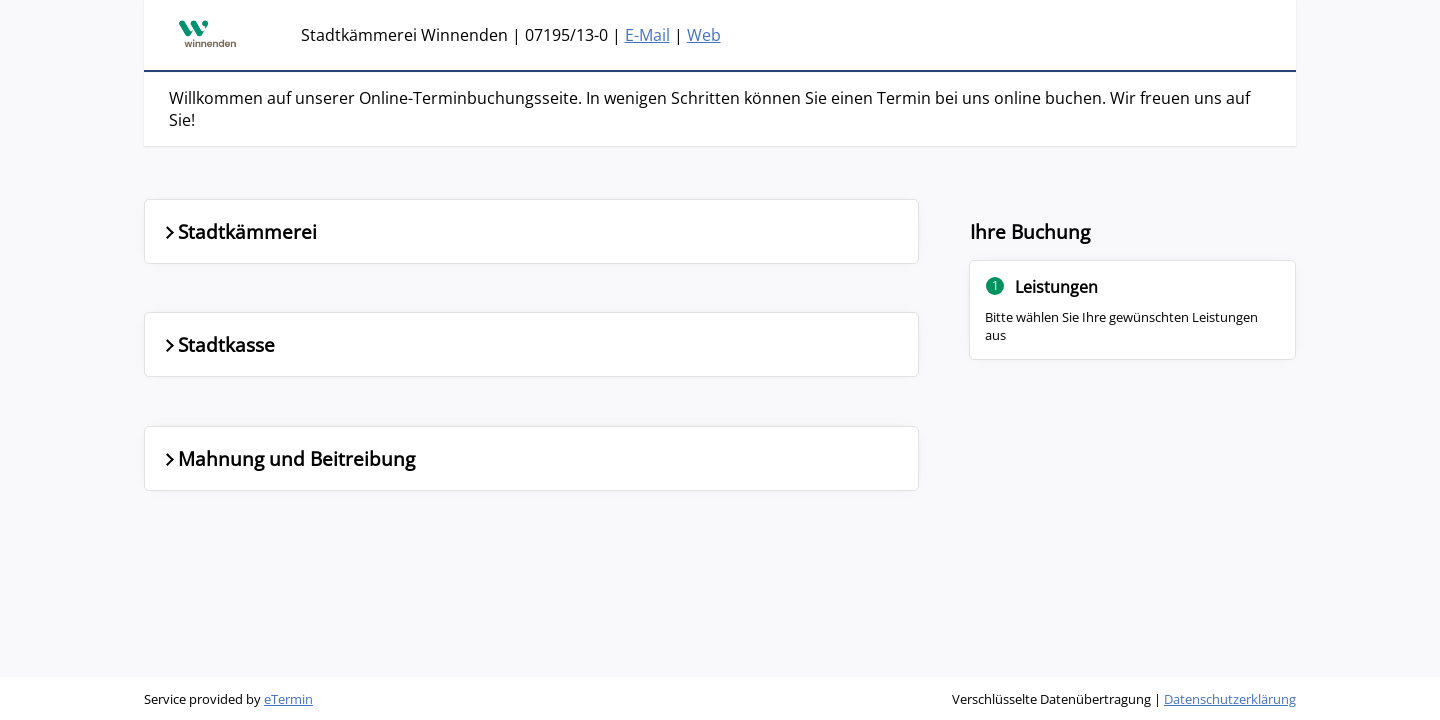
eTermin (288, 699)
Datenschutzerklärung (1230, 699)
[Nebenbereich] (1133, 322)
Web (704, 35)
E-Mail (647, 35)
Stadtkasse (218, 344)
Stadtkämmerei (239, 231)
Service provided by (228, 699)
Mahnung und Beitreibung (288, 458)
